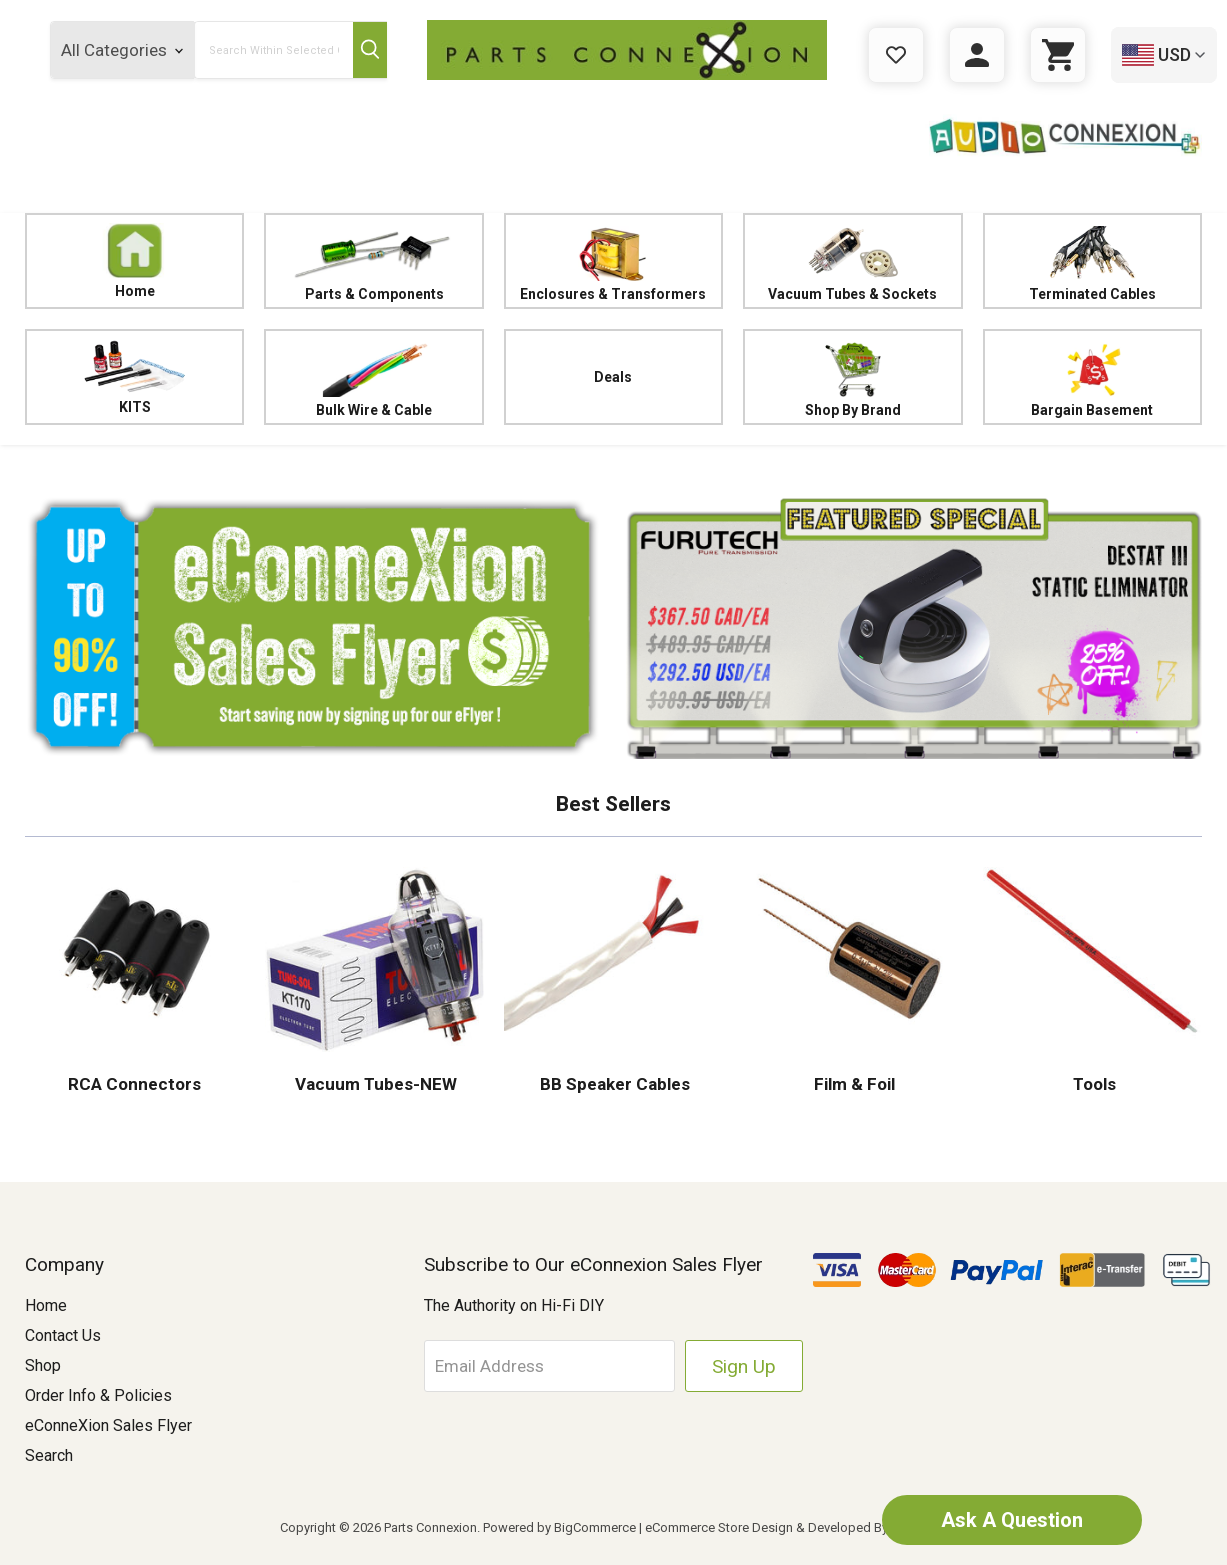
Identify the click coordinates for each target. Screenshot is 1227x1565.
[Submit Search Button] (370, 50)
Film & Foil (852, 1084)
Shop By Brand (852, 377)
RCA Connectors (134, 1084)
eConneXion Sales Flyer (108, 1425)
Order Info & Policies (98, 1395)
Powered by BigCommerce (559, 1527)
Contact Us (63, 1335)
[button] (313, 627)
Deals (613, 377)
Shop (43, 1365)
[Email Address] (549, 1366)
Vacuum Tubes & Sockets (852, 261)
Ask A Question (1012, 1520)
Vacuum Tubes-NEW (374, 1084)
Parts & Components (373, 261)
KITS (134, 377)
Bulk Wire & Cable (373, 377)
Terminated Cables (1092, 261)
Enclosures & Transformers (613, 261)
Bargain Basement (1092, 377)
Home (135, 261)
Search (49, 1455)
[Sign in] (977, 55)
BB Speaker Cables (613, 1084)
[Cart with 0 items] (1058, 55)
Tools (1092, 1084)
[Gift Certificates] (896, 55)
